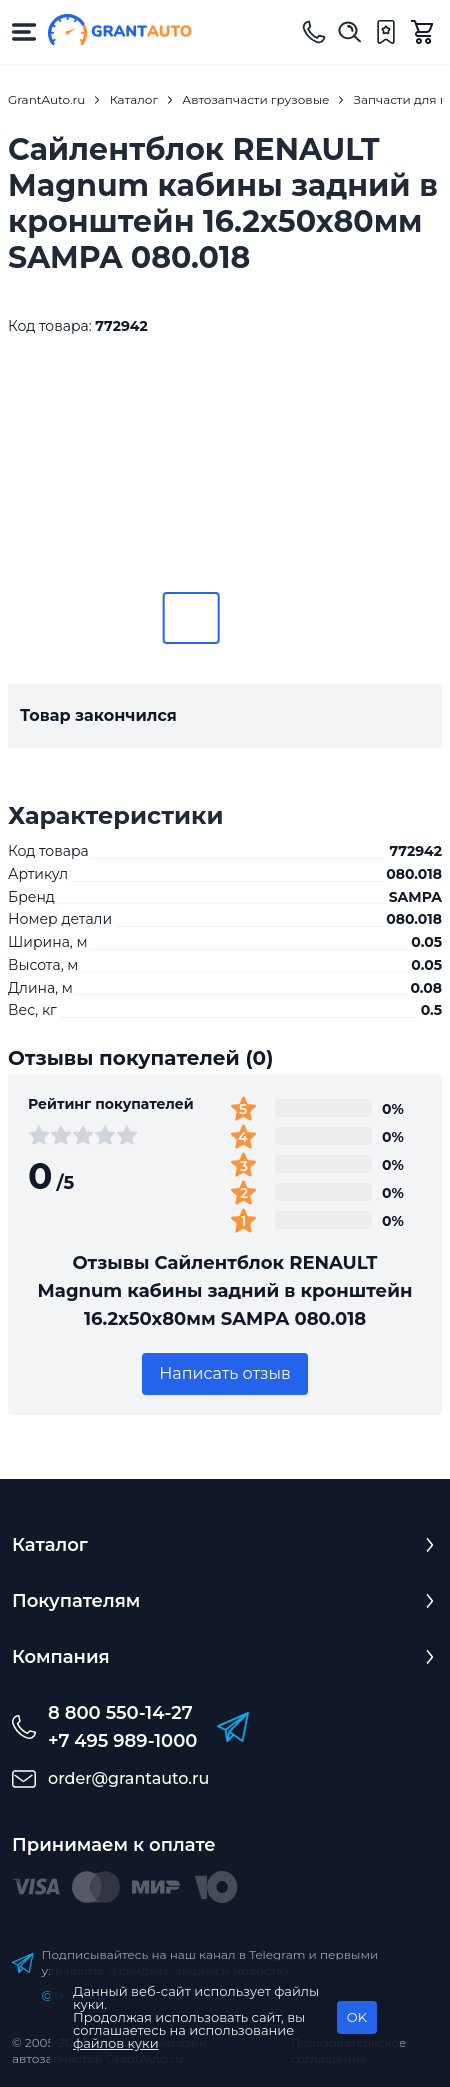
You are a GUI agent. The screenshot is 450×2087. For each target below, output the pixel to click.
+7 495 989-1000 (122, 1741)
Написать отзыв (225, 1373)
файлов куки (116, 2043)
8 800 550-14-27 (120, 1713)
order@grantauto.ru (128, 1778)
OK (357, 2017)
